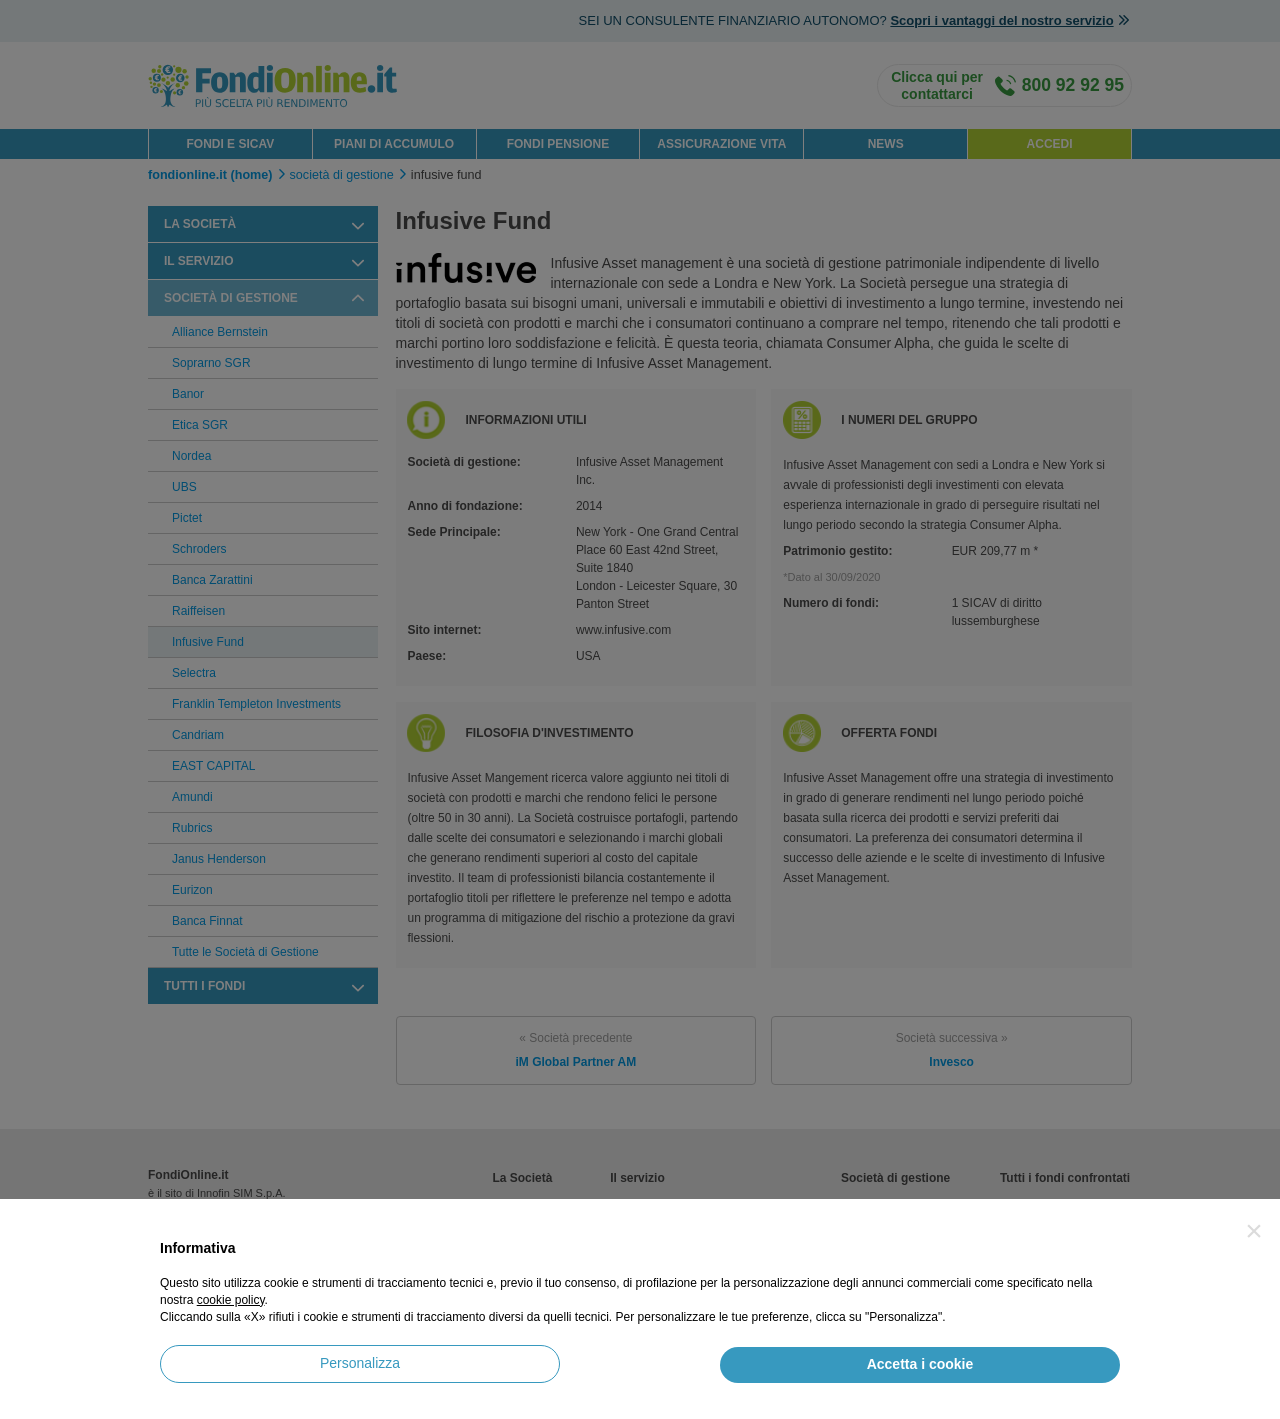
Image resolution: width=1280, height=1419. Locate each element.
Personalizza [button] (360, 1363)
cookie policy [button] (231, 1300)
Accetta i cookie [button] (920, 1364)
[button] (1254, 1231)
